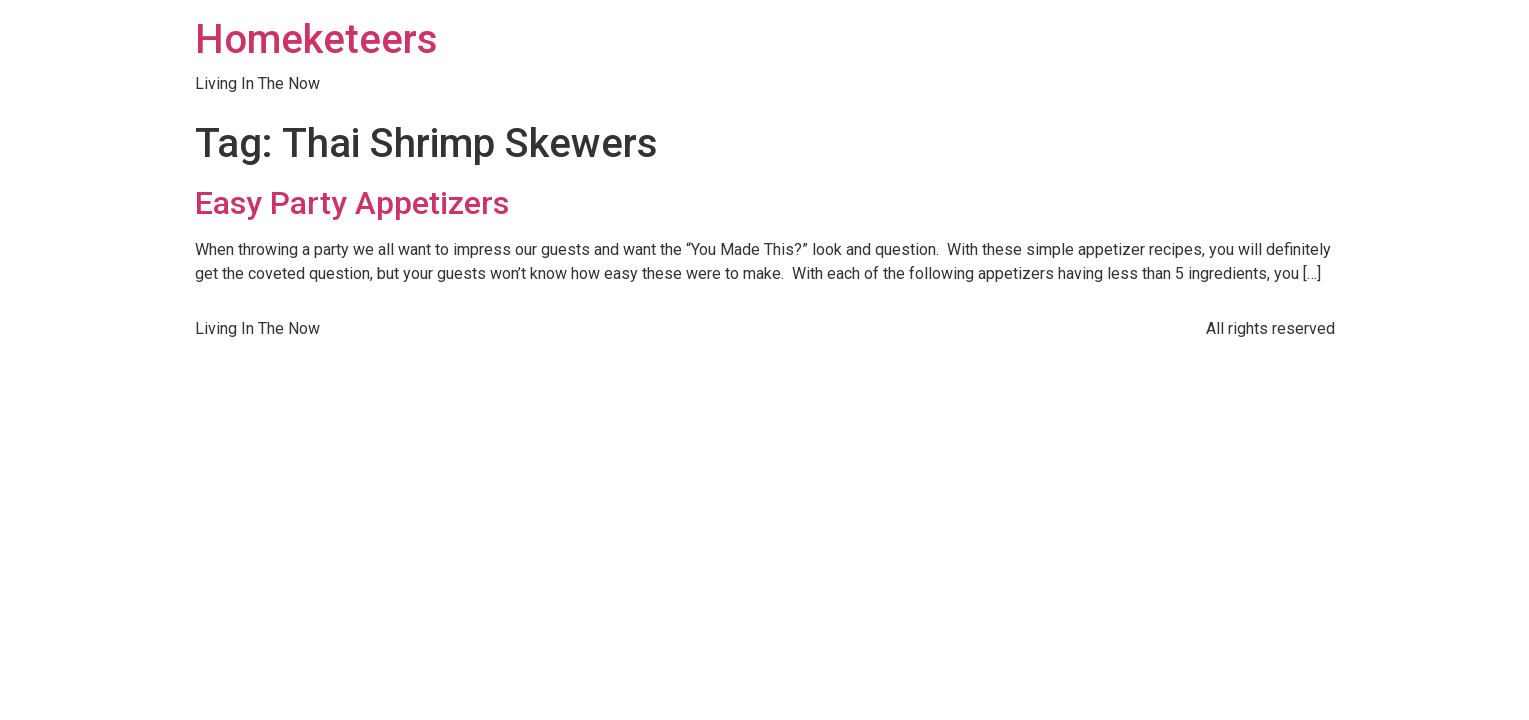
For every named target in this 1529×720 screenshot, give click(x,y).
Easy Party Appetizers (352, 203)
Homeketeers (316, 39)
